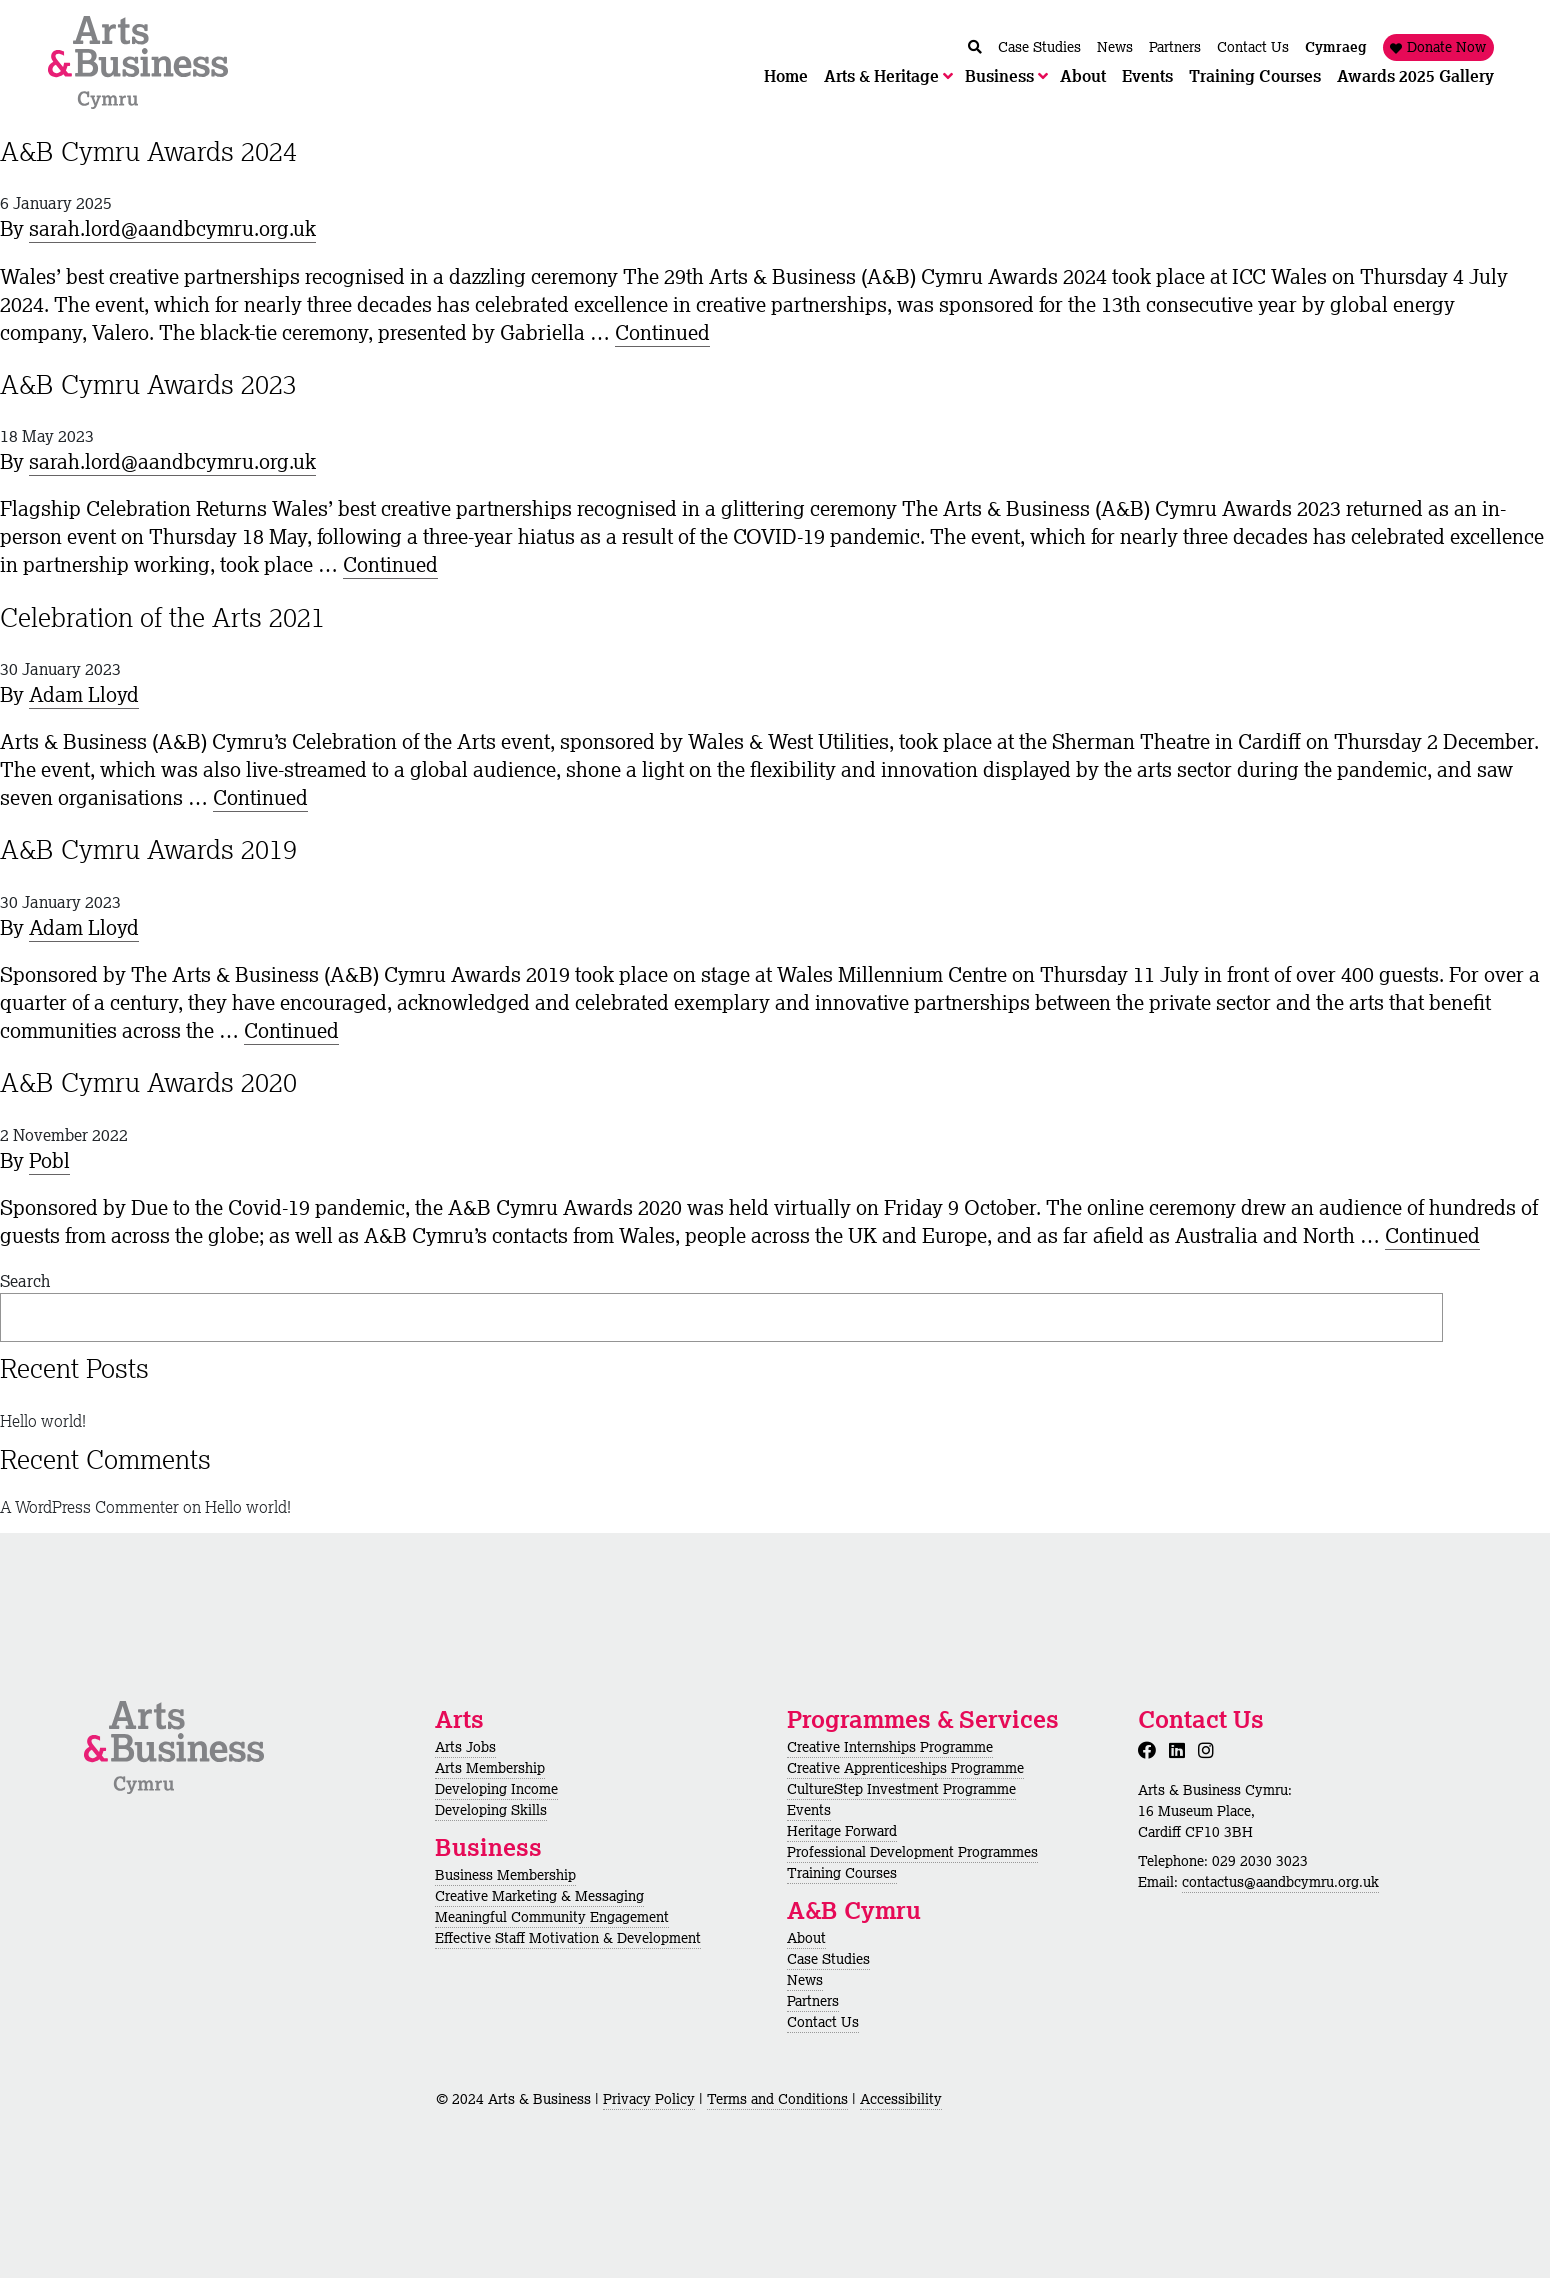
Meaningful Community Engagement (552, 1917)
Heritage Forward (842, 1831)
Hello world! (43, 1421)
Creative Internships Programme (890, 1747)
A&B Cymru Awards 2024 (148, 151)
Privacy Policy (649, 2099)
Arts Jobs (465, 1747)
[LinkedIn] (1181, 1750)
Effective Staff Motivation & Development (568, 1938)
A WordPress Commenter (89, 1507)
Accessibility (901, 2099)
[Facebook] (1151, 1750)
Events (809, 1810)
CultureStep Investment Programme (901, 1789)
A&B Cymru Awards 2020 (148, 1082)
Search (25, 1281)
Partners (813, 2001)
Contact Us (823, 2022)
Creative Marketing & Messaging (539, 1896)
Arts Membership (490, 1768)
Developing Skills (491, 1810)
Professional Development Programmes (912, 1852)
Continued (662, 332)
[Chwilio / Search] (975, 47)
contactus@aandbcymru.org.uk (1280, 1882)
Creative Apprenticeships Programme (905, 1768)
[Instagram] (1210, 1750)
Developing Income (496, 1789)
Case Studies (828, 1959)
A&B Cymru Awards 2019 (148, 849)
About (806, 1938)
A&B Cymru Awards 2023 (148, 384)
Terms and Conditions (777, 2099)
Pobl (49, 1160)
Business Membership (505, 1875)
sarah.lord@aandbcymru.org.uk (172, 228)
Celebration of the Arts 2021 (162, 617)
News (805, 1980)
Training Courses (842, 1873)
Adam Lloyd (84, 694)
